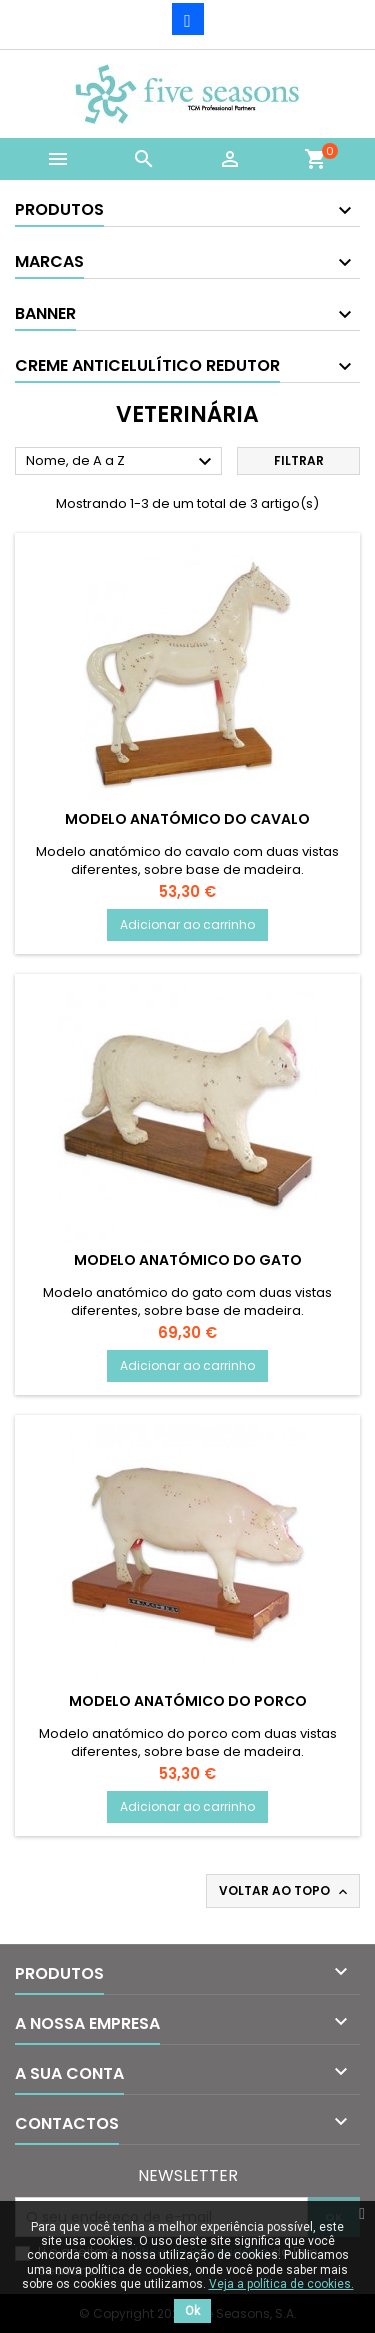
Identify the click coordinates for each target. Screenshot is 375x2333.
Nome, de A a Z (121, 462)
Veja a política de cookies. (281, 2284)
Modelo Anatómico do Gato (188, 1260)
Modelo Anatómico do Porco (188, 1701)
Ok (192, 2311)
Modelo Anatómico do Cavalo (187, 819)
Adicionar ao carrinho (187, 924)
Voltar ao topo (285, 1891)
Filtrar (299, 460)
